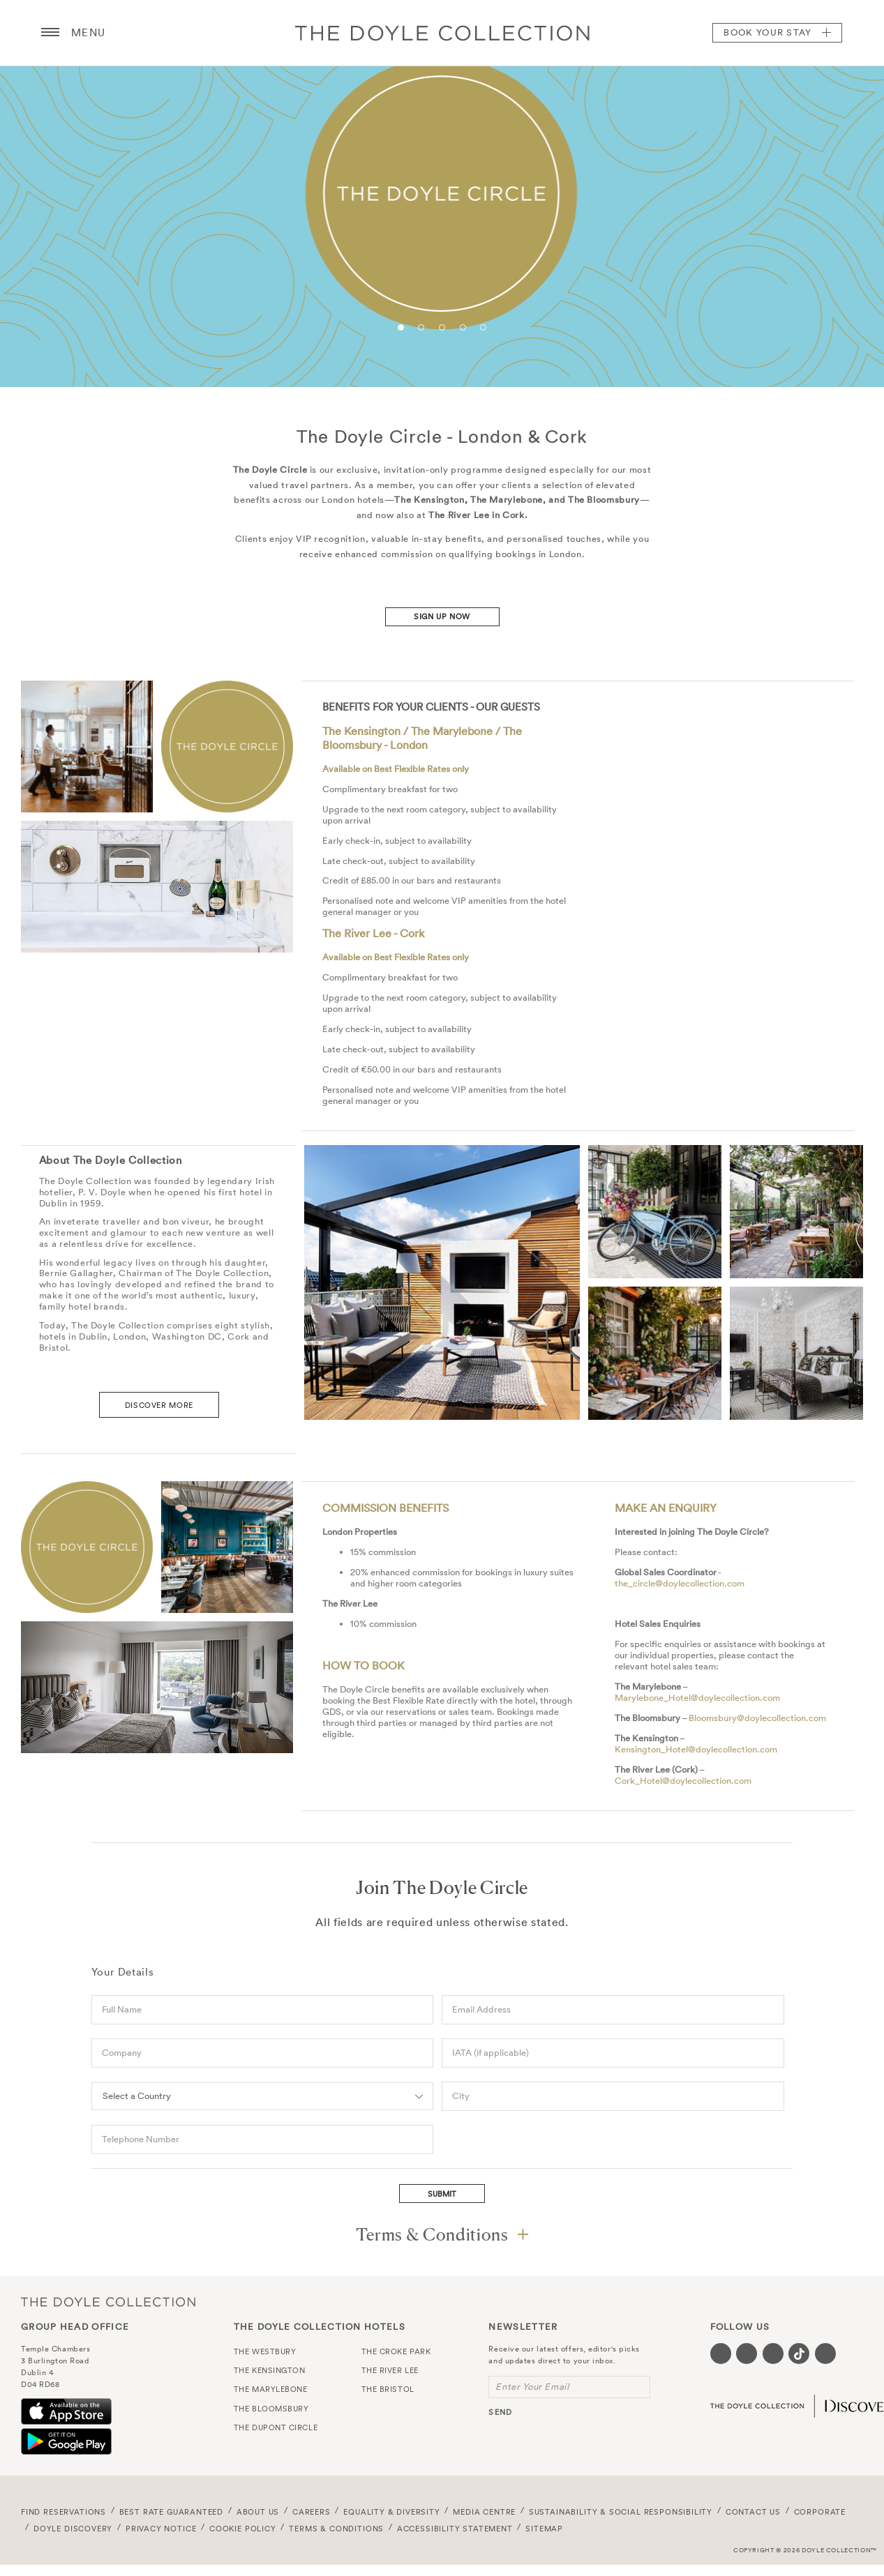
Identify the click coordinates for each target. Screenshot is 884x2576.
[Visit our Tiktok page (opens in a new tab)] (798, 2353)
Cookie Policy (242, 2528)
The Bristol (387, 2389)
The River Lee (390, 2370)
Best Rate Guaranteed (171, 2511)
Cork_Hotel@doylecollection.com (683, 1781)
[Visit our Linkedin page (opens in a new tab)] (825, 2353)
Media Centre (484, 2511)
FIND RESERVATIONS (63, 2511)
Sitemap (544, 2528)
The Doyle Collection (108, 2302)
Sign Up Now (442, 616)
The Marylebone (271, 2389)
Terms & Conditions (336, 2528)
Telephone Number (140, 2139)
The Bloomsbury (271, 2408)
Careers (311, 2511)
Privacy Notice (161, 2528)
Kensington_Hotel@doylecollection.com (696, 1749)
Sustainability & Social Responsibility (620, 2511)
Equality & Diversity (391, 2511)
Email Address (481, 2009)
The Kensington (270, 2370)
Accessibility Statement (455, 2528)
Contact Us (753, 2511)
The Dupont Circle (275, 2427)
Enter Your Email (532, 2387)
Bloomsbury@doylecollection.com (757, 1718)
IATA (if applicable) (490, 2053)
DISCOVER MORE (159, 1405)
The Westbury (265, 2351)
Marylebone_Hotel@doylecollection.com (697, 1698)
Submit (442, 2193)
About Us (258, 2511)
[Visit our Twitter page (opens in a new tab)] (746, 2353)
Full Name (122, 2009)
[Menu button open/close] (50, 32)
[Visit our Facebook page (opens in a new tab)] (720, 2353)
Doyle (442, 32)
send (499, 2412)
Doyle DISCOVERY (72, 2528)
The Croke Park (396, 2351)
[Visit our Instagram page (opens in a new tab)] (773, 2353)
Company (122, 2053)
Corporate (820, 2511)
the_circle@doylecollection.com (679, 1583)
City (461, 2096)
